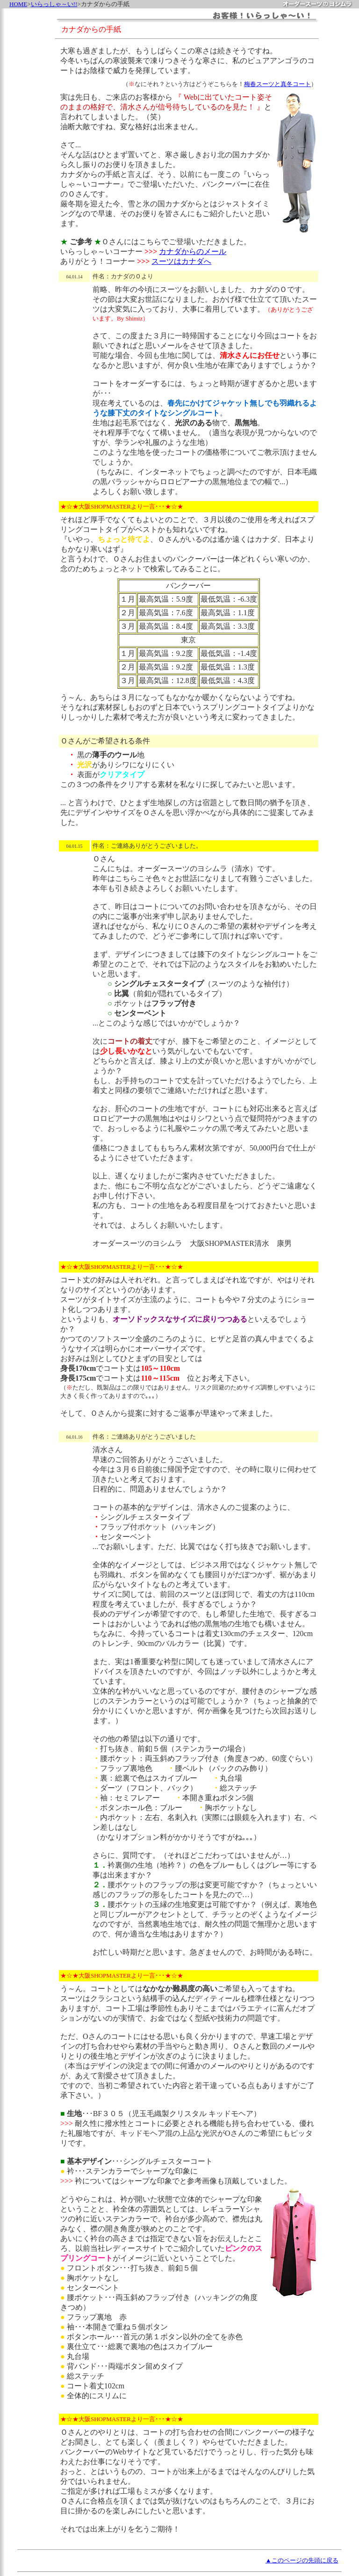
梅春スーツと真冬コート (277, 83)
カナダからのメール (192, 251)
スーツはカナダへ (181, 261)
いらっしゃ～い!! (54, 3)
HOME (18, 3)
